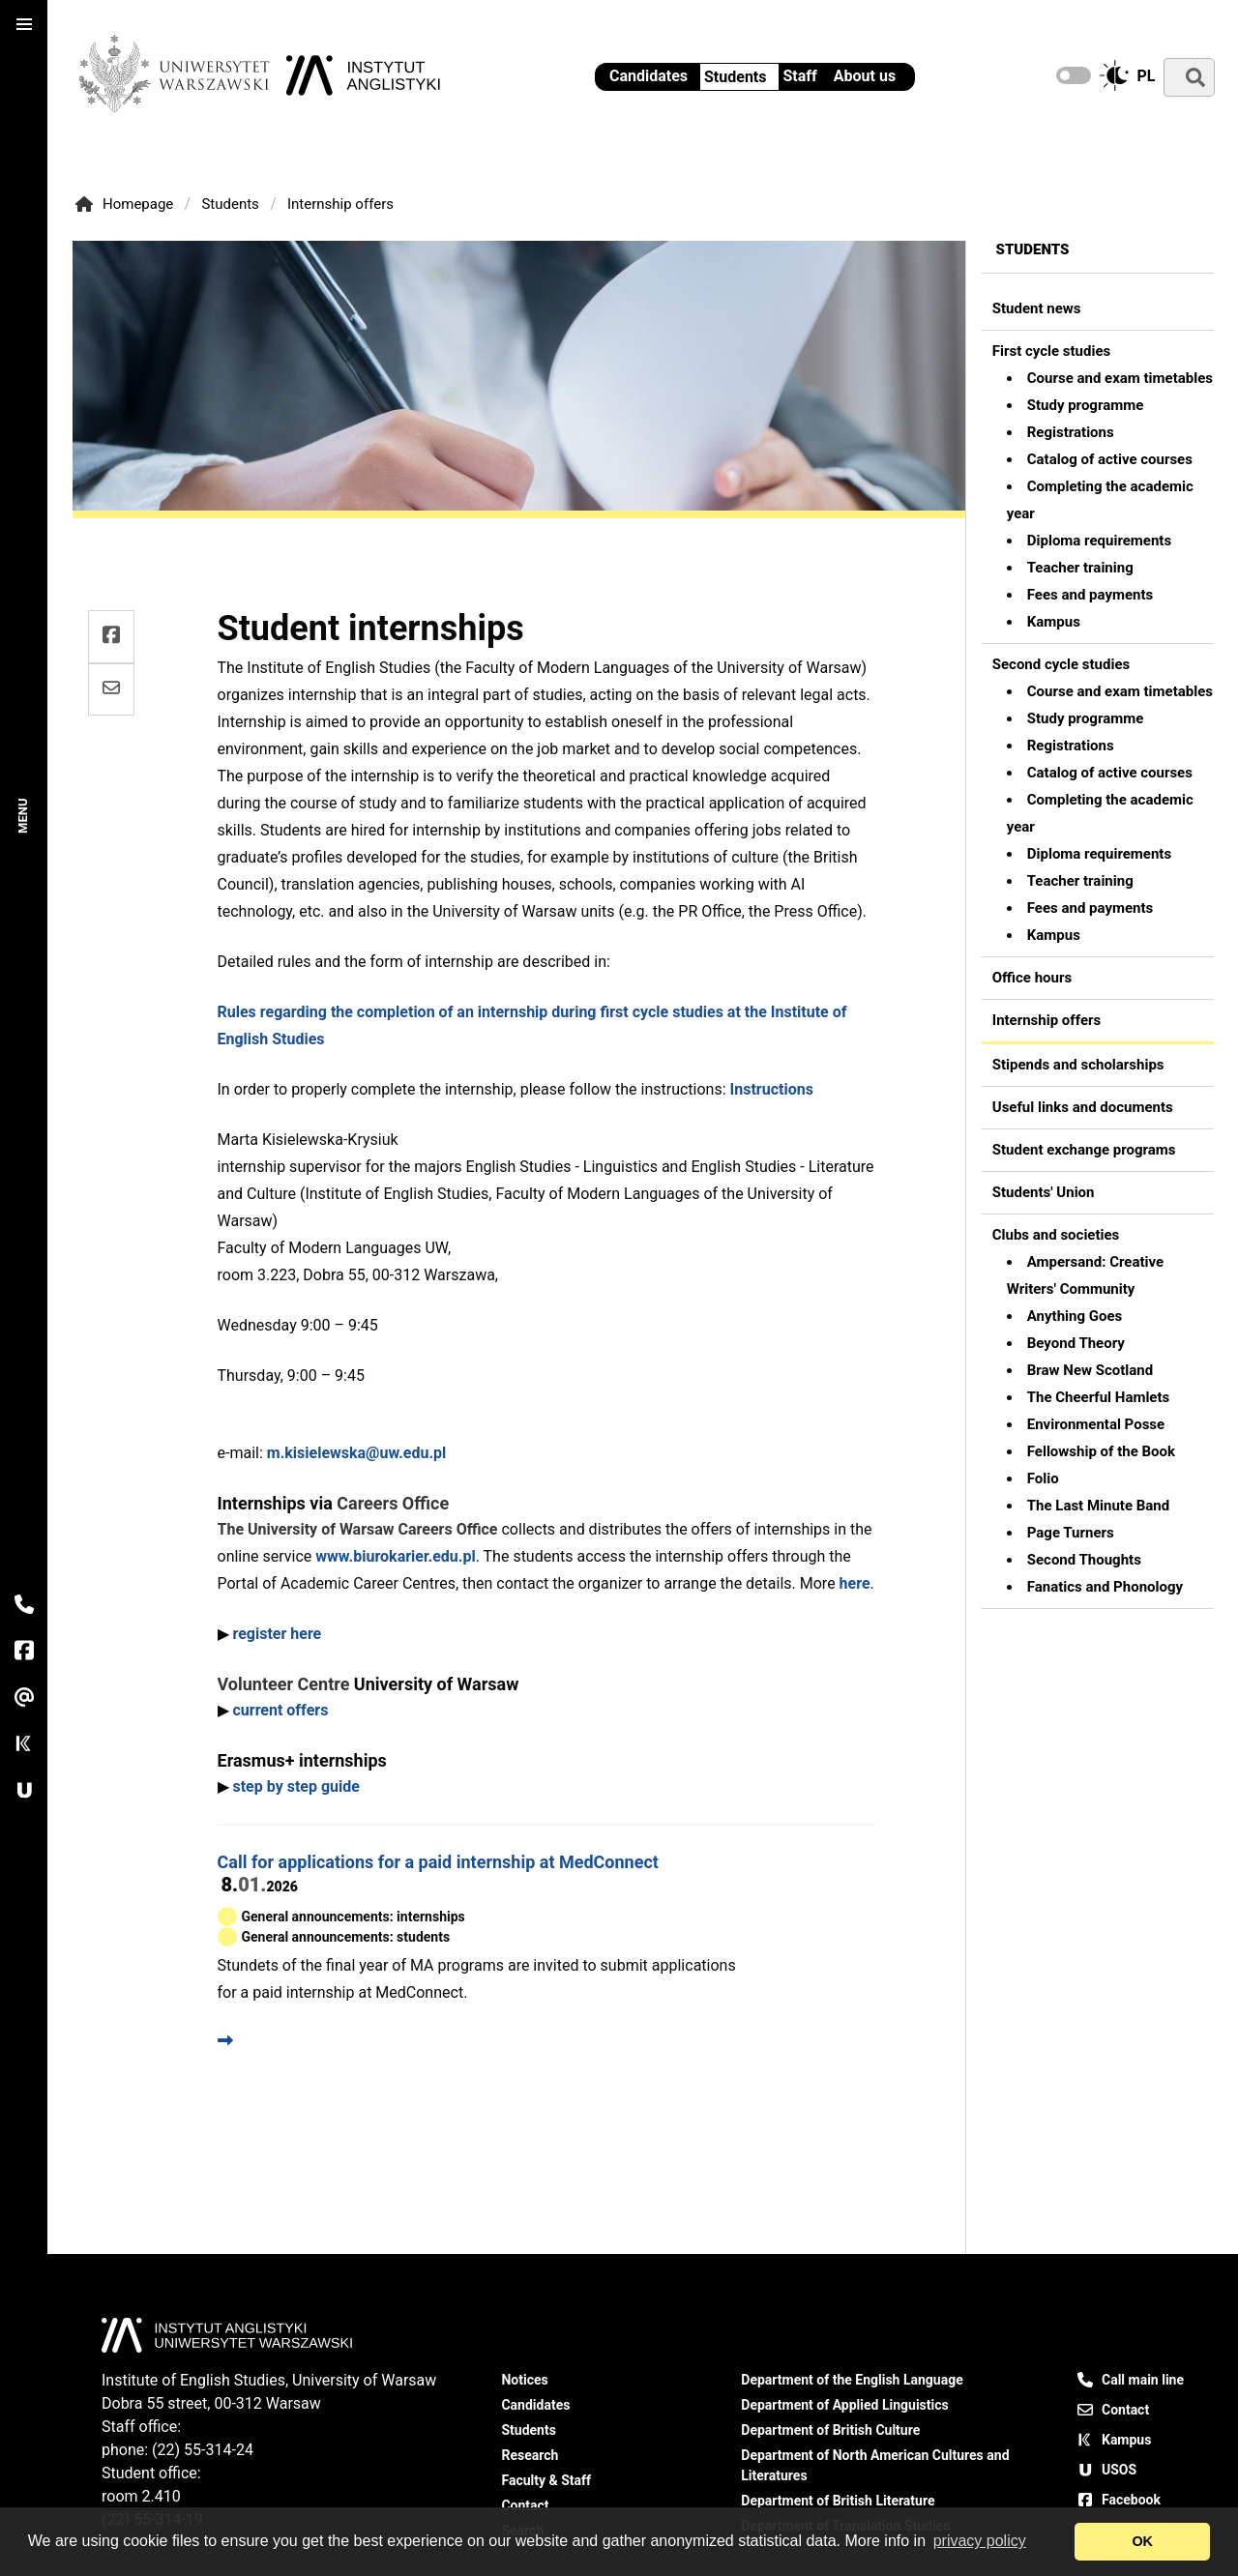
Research (529, 2455)
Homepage (129, 204)
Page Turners (1070, 1532)
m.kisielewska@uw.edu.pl (357, 1453)
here (855, 1583)
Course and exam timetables (1120, 378)
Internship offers (340, 204)
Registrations (1070, 432)
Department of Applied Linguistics (844, 2405)
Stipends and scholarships (1078, 1064)
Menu (23, 816)
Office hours (1032, 977)
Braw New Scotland (1090, 1370)
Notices (524, 2379)
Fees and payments (1090, 594)
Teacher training (1080, 567)
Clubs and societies (1056, 1235)
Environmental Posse (1095, 1424)
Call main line (1131, 2379)
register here (276, 1634)
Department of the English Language (851, 2379)
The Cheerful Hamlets (1098, 1397)
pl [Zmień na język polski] (1146, 76)
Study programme (1085, 405)
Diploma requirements (1099, 540)
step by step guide (295, 1786)
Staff (800, 76)
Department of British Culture (830, 2430)
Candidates (535, 2405)
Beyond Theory (1076, 1343)
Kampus (1053, 621)
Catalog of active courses (1110, 459)
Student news (1036, 308)
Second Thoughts (1084, 1559)
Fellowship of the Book (1101, 1451)
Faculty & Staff (546, 2480)
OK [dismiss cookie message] (1142, 2541)
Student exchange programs (1084, 1149)
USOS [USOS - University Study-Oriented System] (1107, 2469)
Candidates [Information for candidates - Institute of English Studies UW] (648, 76)
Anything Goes (1074, 1316)
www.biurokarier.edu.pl (395, 1556)
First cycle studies (1051, 351)
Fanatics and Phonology (1105, 1586)
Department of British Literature (837, 2500)
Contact (1113, 2409)
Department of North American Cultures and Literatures (875, 2465)
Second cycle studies (1061, 664)
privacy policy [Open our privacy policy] (979, 2540)
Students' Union (1043, 1192)
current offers (280, 1710)
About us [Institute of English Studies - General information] (865, 76)
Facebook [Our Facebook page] (1119, 2499)
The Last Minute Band (1098, 1505)
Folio (1043, 1478)
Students (735, 77)
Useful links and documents (1082, 1107)
